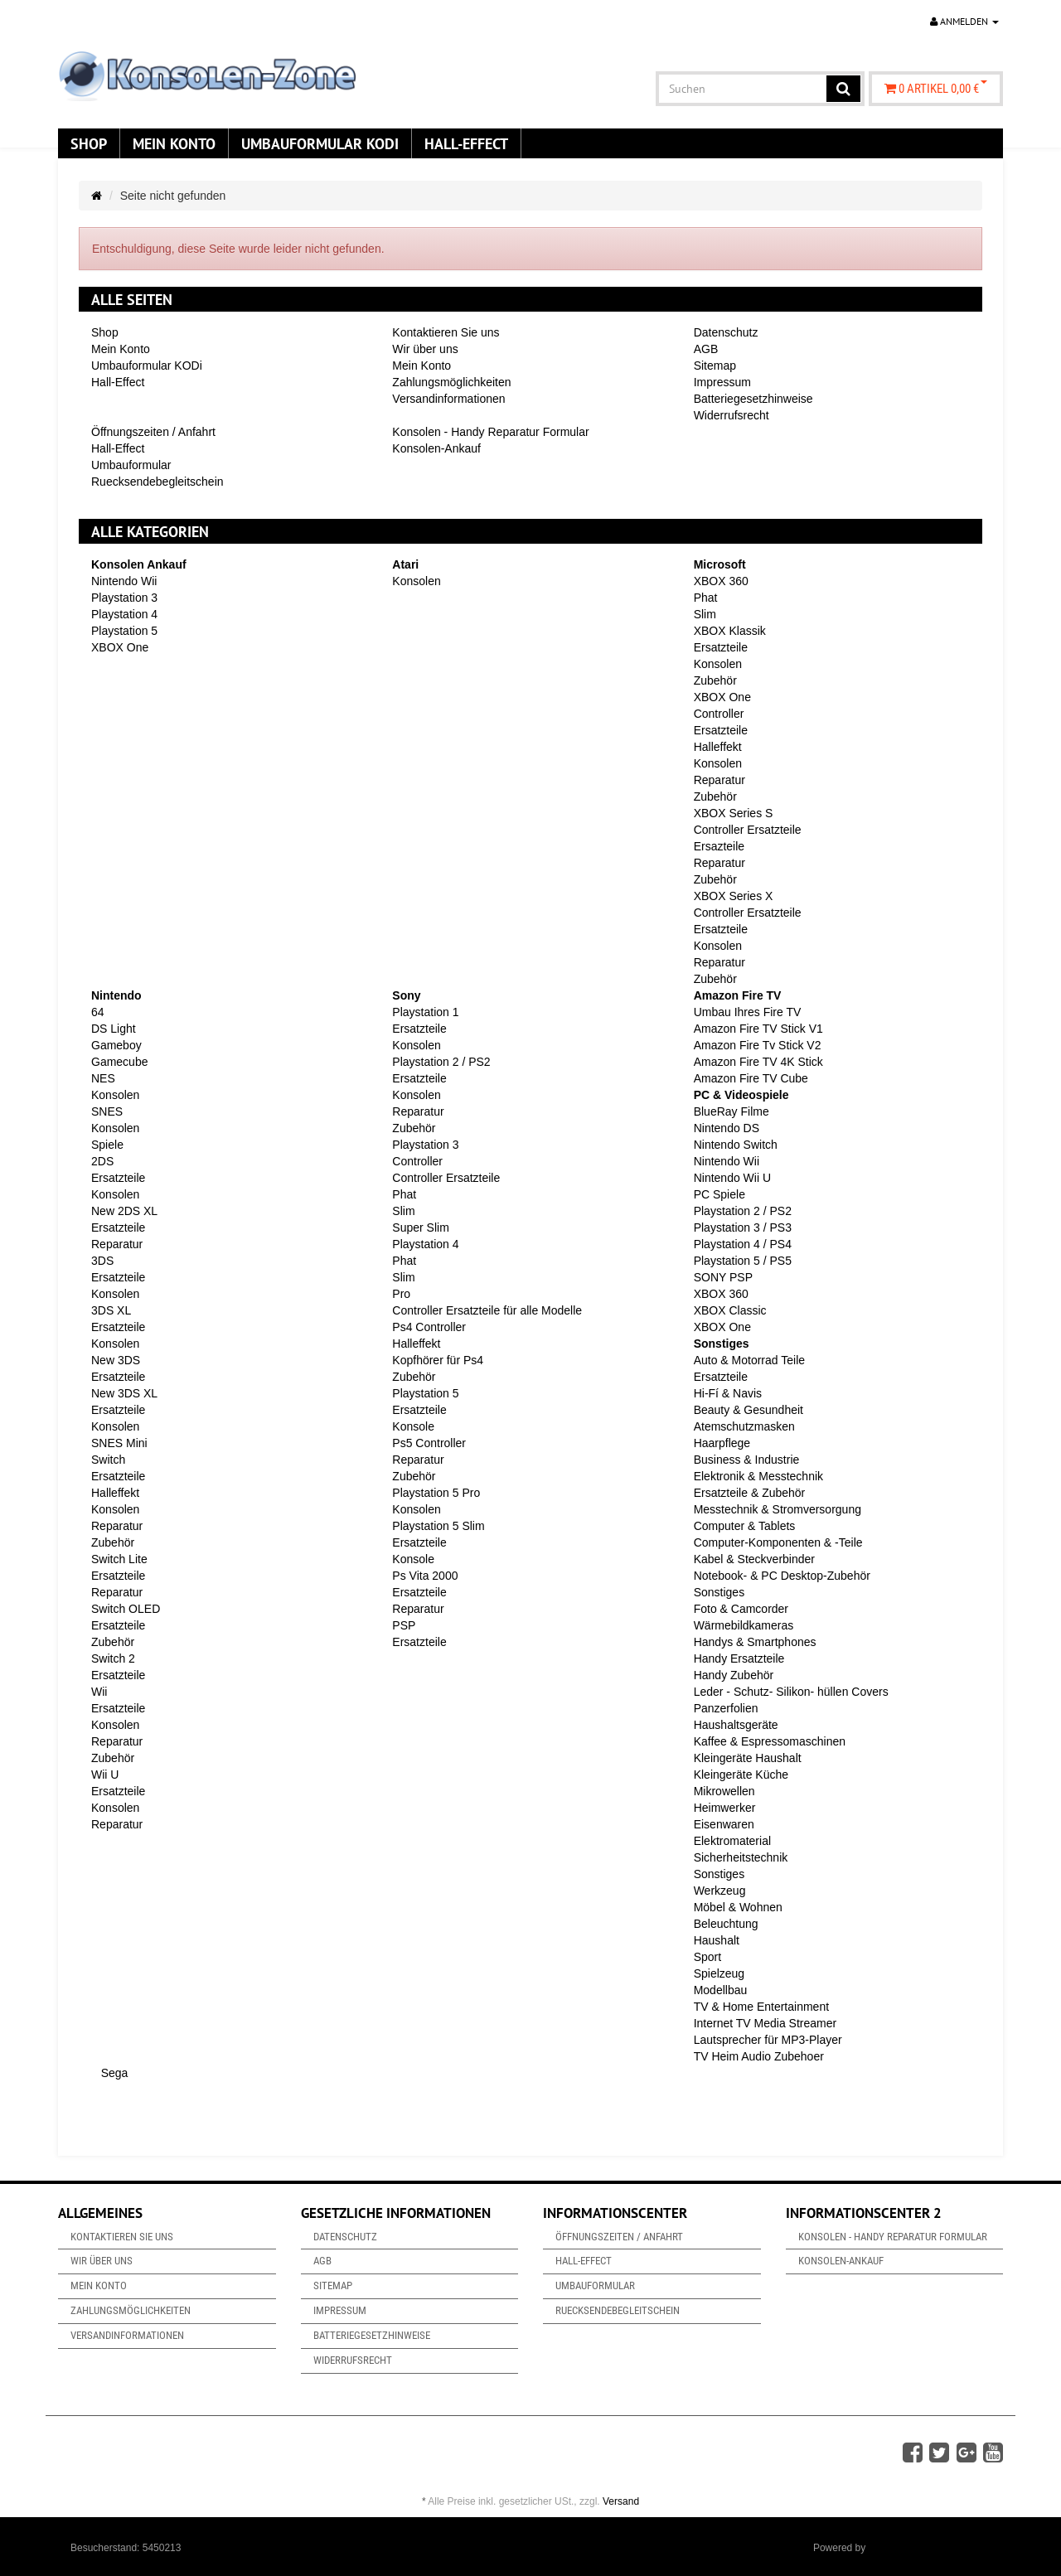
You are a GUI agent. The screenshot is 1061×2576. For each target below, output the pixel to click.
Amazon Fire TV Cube (751, 1078)
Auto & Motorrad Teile (749, 1360)
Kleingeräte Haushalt (748, 1758)
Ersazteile (719, 846)
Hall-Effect (466, 143)
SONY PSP (723, 1277)
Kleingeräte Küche (741, 1774)
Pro (401, 1293)
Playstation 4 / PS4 (743, 1244)
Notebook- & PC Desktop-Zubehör (782, 1575)
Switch (108, 1459)
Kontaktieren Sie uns (445, 332)
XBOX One (119, 647)
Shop (88, 143)
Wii (99, 1691)
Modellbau (721, 1990)
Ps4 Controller (429, 1327)
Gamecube (119, 1061)
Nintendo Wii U (732, 1177)
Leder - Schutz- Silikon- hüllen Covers (791, 1691)
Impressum (722, 382)
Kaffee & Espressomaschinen (769, 1741)
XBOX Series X (733, 896)
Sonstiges (719, 1592)
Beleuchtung (726, 1923)
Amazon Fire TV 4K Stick (758, 1061)
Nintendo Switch (736, 1144)
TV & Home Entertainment (761, 2006)
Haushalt (716, 1940)
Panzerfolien (726, 1708)
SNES (107, 1111)
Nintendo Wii (124, 581)
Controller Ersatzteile (748, 829)
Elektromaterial (732, 1840)
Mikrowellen (724, 1791)
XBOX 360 (721, 581)
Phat (706, 597)
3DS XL (111, 1310)
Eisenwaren (724, 1824)
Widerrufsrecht (731, 415)
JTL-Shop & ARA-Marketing (930, 2548)
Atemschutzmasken (744, 1426)
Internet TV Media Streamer (765, 2023)
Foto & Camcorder (741, 1608)
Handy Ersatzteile (739, 1658)
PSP (403, 1625)
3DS (102, 1260)
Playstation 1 (425, 1012)
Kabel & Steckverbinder (754, 1559)
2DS (102, 1161)
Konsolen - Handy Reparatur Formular (490, 431)
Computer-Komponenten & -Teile (778, 1542)
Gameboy (116, 1045)
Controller (719, 713)
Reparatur (719, 780)
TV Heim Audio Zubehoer (759, 2056)
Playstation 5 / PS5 (743, 1260)
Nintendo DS (726, 1128)
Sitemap (715, 365)
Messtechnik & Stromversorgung (777, 1509)
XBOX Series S (733, 813)
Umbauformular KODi (320, 143)
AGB (706, 349)
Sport (707, 1956)
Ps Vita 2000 (425, 1575)
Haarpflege (722, 1443)
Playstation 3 (124, 597)
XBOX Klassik (730, 630)
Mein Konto (174, 143)
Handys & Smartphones (755, 1642)
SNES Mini (119, 1443)
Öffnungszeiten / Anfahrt (153, 431)
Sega (113, 2073)
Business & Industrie (747, 1459)
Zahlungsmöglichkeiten (451, 382)
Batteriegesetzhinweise (753, 398)
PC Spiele (719, 1194)
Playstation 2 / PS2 (441, 1061)
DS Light (113, 1028)
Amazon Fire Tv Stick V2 (757, 1045)
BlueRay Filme (731, 1111)
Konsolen (416, 581)
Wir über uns (425, 349)
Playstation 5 (124, 630)
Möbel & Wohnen (738, 1907)
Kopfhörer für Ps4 (437, 1360)
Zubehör (715, 680)
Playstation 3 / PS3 (743, 1227)
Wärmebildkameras (744, 1625)
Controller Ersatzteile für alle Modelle (487, 1310)
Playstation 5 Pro (436, 1492)
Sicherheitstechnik (741, 1857)
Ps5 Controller (429, 1443)
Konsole (413, 1426)
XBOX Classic (730, 1310)
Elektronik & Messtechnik (758, 1476)
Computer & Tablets (745, 1526)
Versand (621, 2501)
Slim (705, 614)
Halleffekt (718, 746)
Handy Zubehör (734, 1675)
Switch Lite (119, 1559)
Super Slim (420, 1227)
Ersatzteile (721, 647)
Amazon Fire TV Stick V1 (758, 1028)
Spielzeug (719, 1973)
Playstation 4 (124, 614)
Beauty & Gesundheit (748, 1409)
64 (97, 1012)
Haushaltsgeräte (736, 1724)
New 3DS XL (124, 1393)
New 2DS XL (124, 1211)
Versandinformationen (448, 398)
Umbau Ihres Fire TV (748, 1012)
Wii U (105, 1774)
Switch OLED (125, 1608)
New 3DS (115, 1360)
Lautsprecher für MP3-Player (768, 2039)
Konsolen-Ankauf (436, 448)
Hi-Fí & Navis (728, 1393)
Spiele (107, 1144)
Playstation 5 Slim (438, 1526)
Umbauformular (131, 465)
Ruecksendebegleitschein (157, 481)
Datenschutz (726, 332)
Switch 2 (113, 1658)
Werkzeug (720, 1890)
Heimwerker (725, 1807)
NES (103, 1078)
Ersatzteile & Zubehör (750, 1492)
